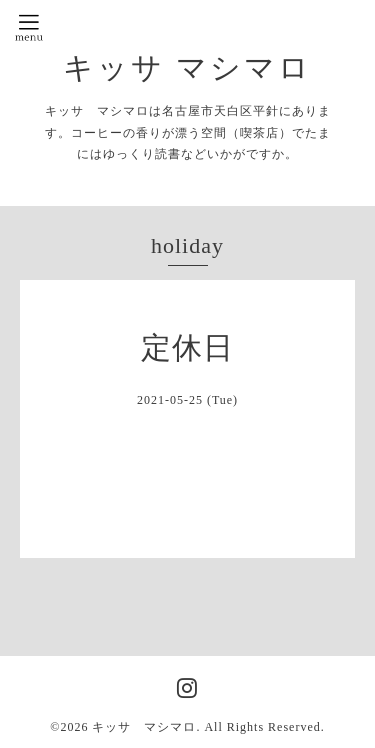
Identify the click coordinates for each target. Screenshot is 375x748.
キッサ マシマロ (187, 67)
